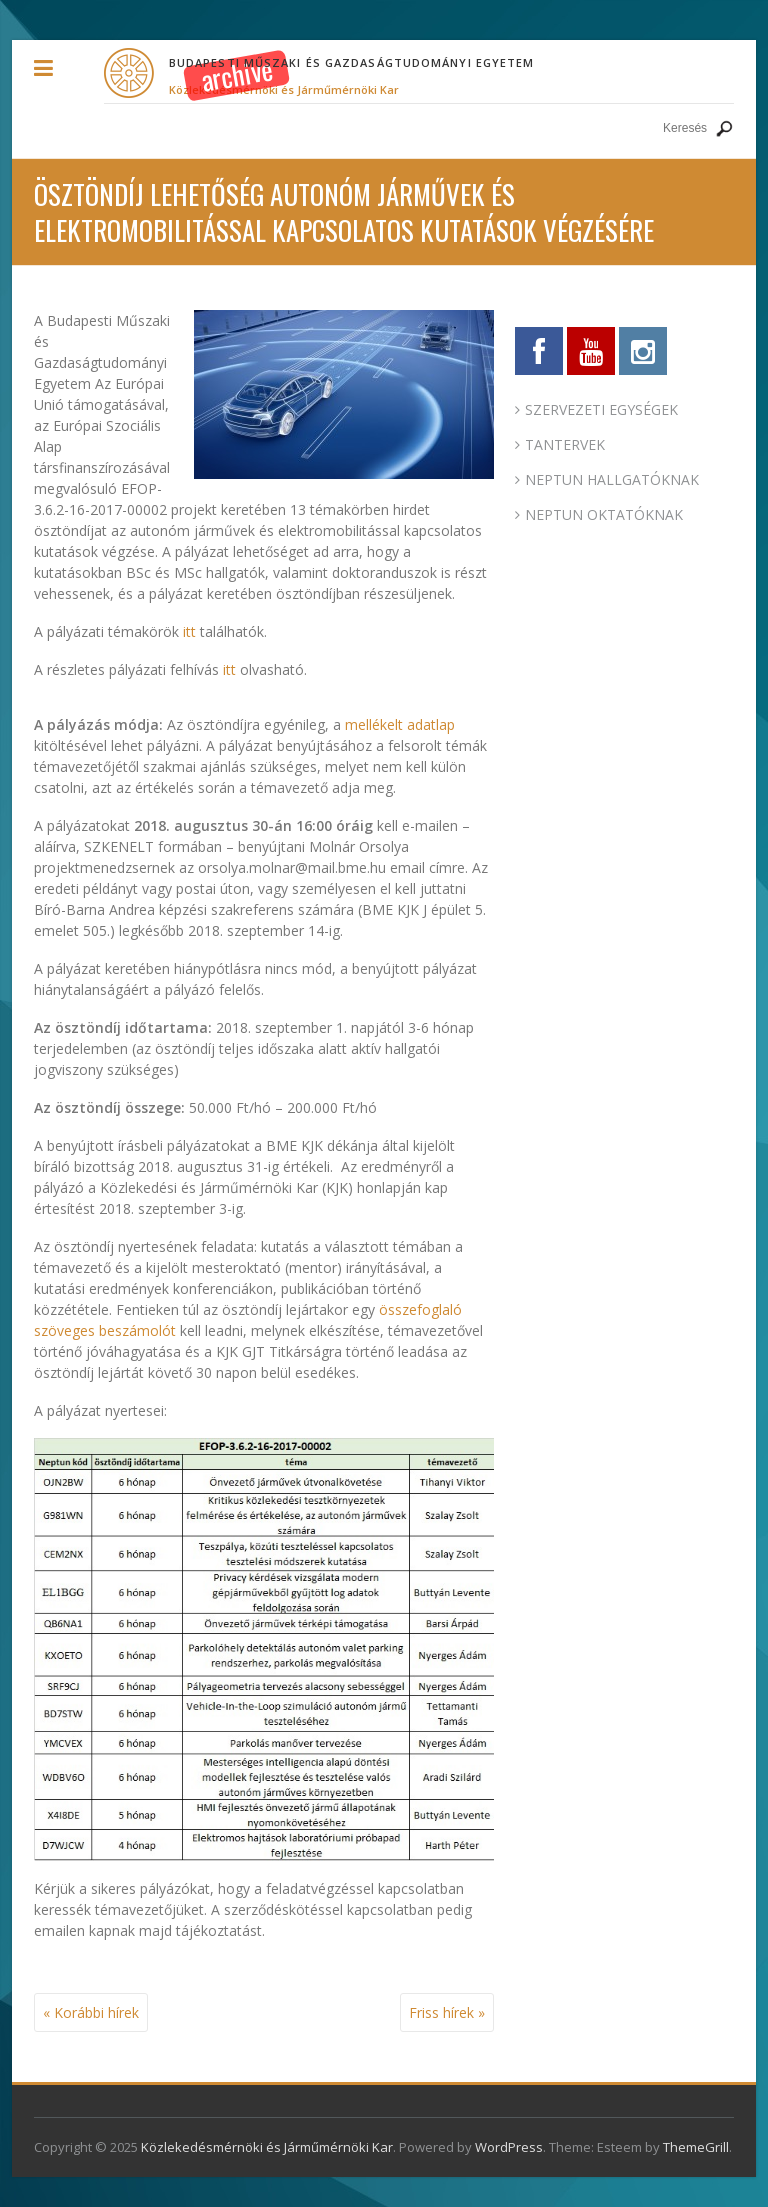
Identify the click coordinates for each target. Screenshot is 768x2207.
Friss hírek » (447, 2012)
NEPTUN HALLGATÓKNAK (612, 479)
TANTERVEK (565, 444)
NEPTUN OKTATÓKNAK (604, 514)
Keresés (724, 128)
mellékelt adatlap (400, 724)
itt (189, 631)
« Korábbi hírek (91, 2012)
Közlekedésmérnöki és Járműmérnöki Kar (284, 89)
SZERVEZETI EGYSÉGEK (601, 409)
